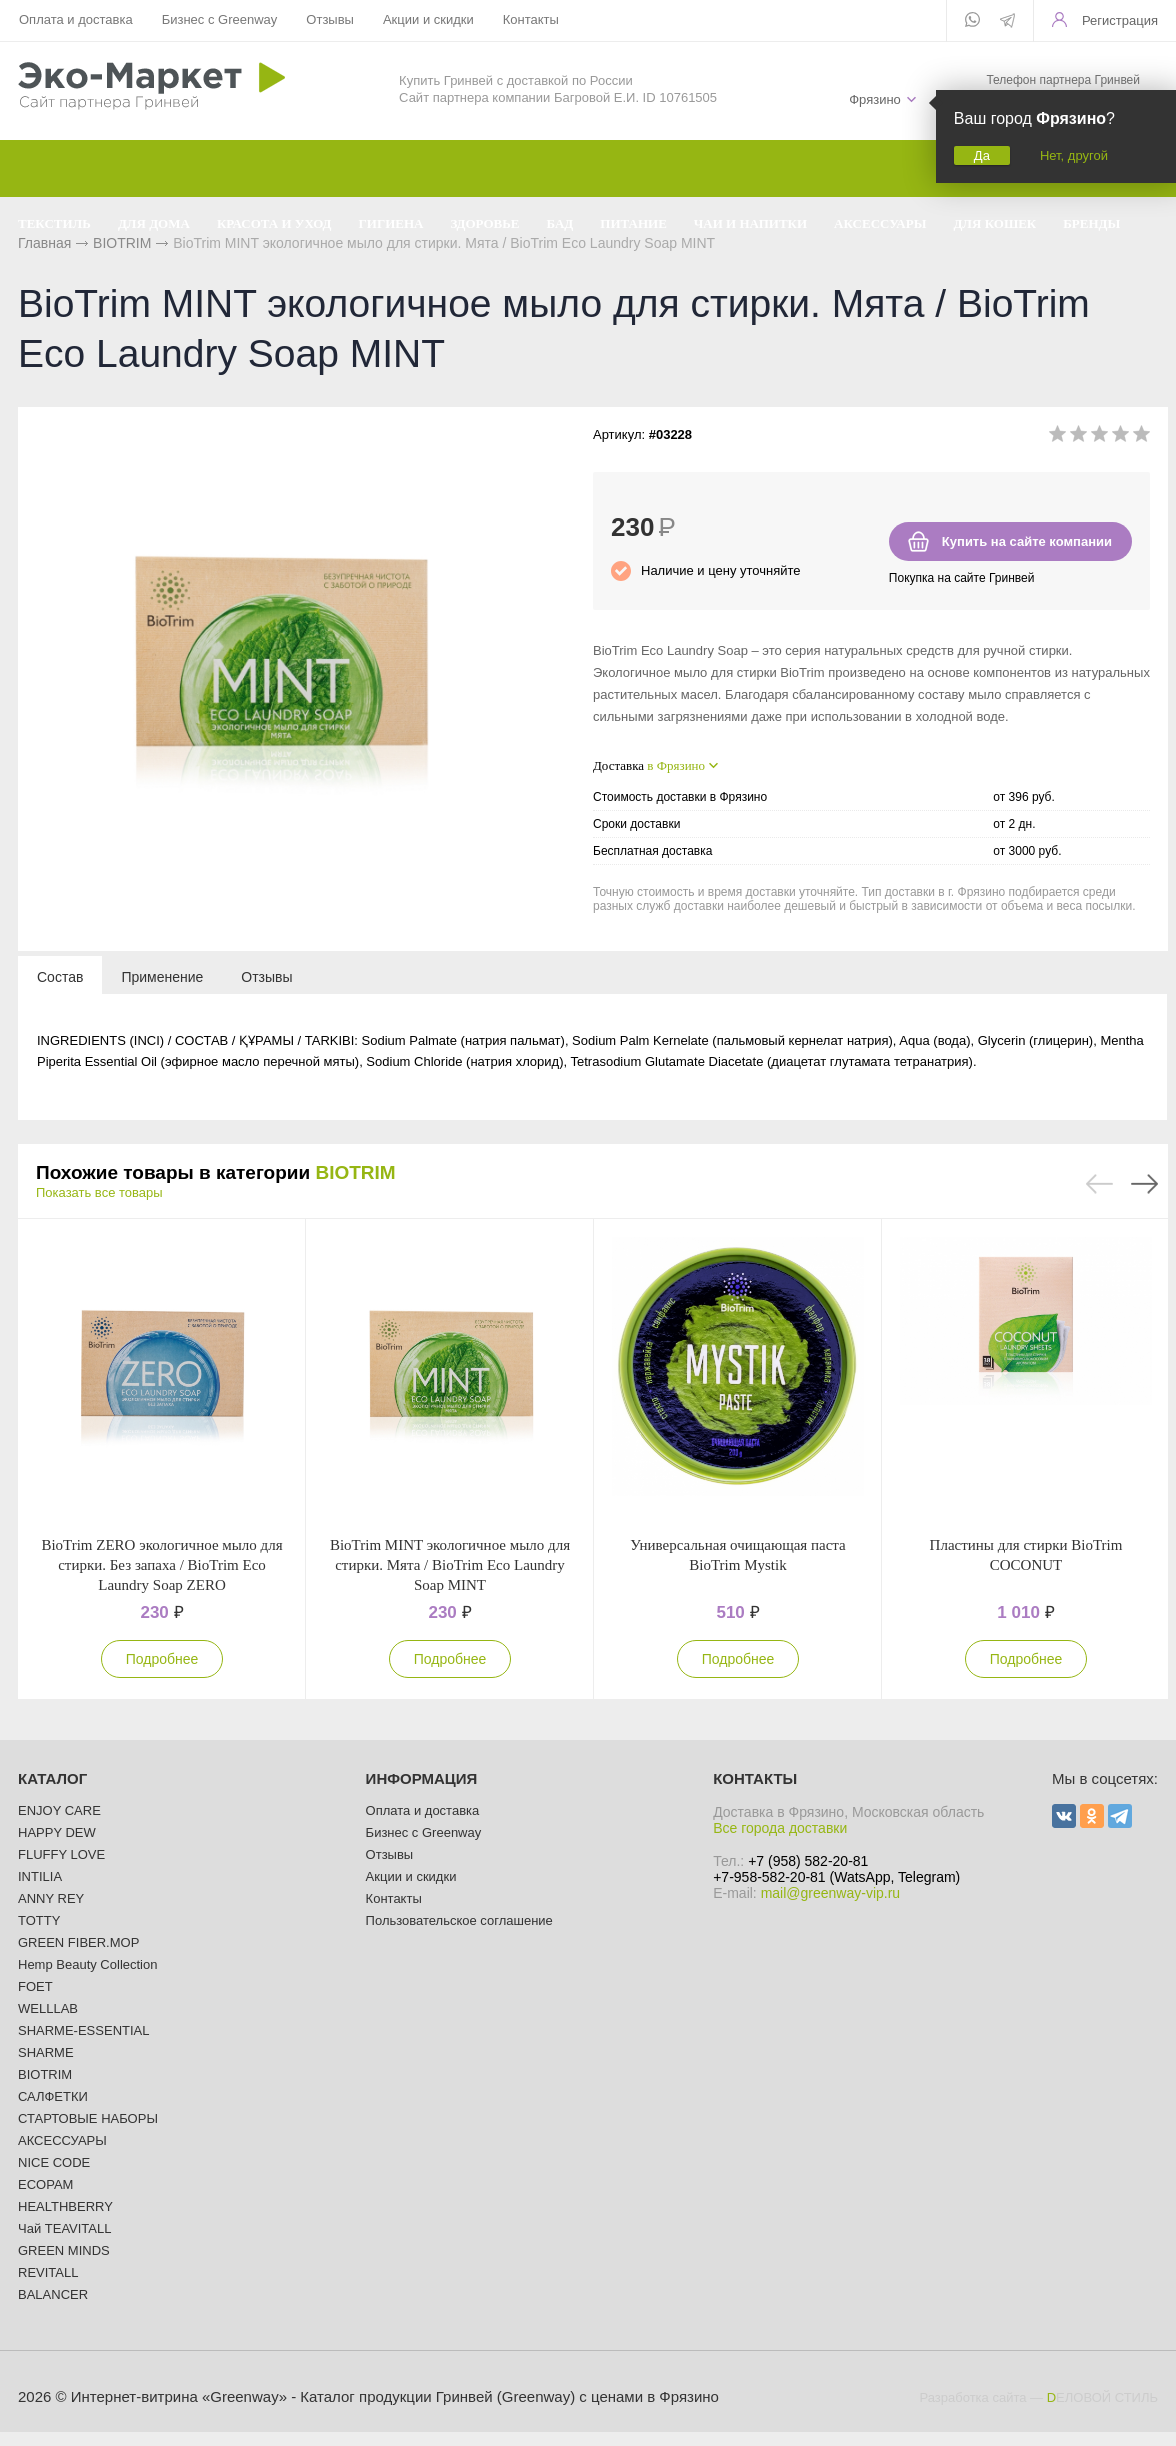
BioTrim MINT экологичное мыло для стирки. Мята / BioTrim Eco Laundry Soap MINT (450, 1565)
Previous (1099, 1184)
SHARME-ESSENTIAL (83, 2030)
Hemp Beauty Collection (87, 1964)
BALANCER (53, 2294)
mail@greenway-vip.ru (830, 1893)
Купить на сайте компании (1027, 541)
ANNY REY (51, 1898)
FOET (35, 1986)
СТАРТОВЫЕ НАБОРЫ (88, 2118)
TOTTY (39, 1920)
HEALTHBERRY (65, 2206)
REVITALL (48, 2272)
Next (1144, 1184)
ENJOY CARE (59, 1810)
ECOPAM (45, 2184)
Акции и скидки (428, 19)
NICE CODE (54, 2162)
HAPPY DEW (57, 1832)
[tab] (60, 976)
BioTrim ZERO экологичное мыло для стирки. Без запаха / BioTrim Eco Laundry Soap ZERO (161, 1565)
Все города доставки (780, 1828)
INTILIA (40, 1876)
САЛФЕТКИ (53, 2096)
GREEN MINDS (64, 2250)
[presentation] (60, 976)
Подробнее (162, 1659)
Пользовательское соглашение (459, 1920)
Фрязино (875, 99)
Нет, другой (1074, 155)
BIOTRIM (355, 1172)
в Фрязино (676, 765)
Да (982, 155)
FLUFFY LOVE (61, 1854)
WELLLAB (48, 2008)
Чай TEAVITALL (64, 2228)
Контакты (531, 19)
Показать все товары (99, 1192)
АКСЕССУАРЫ (62, 2140)
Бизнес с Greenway (220, 19)
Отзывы (330, 19)
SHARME (46, 2052)
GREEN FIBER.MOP (78, 1942)
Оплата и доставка (76, 19)
